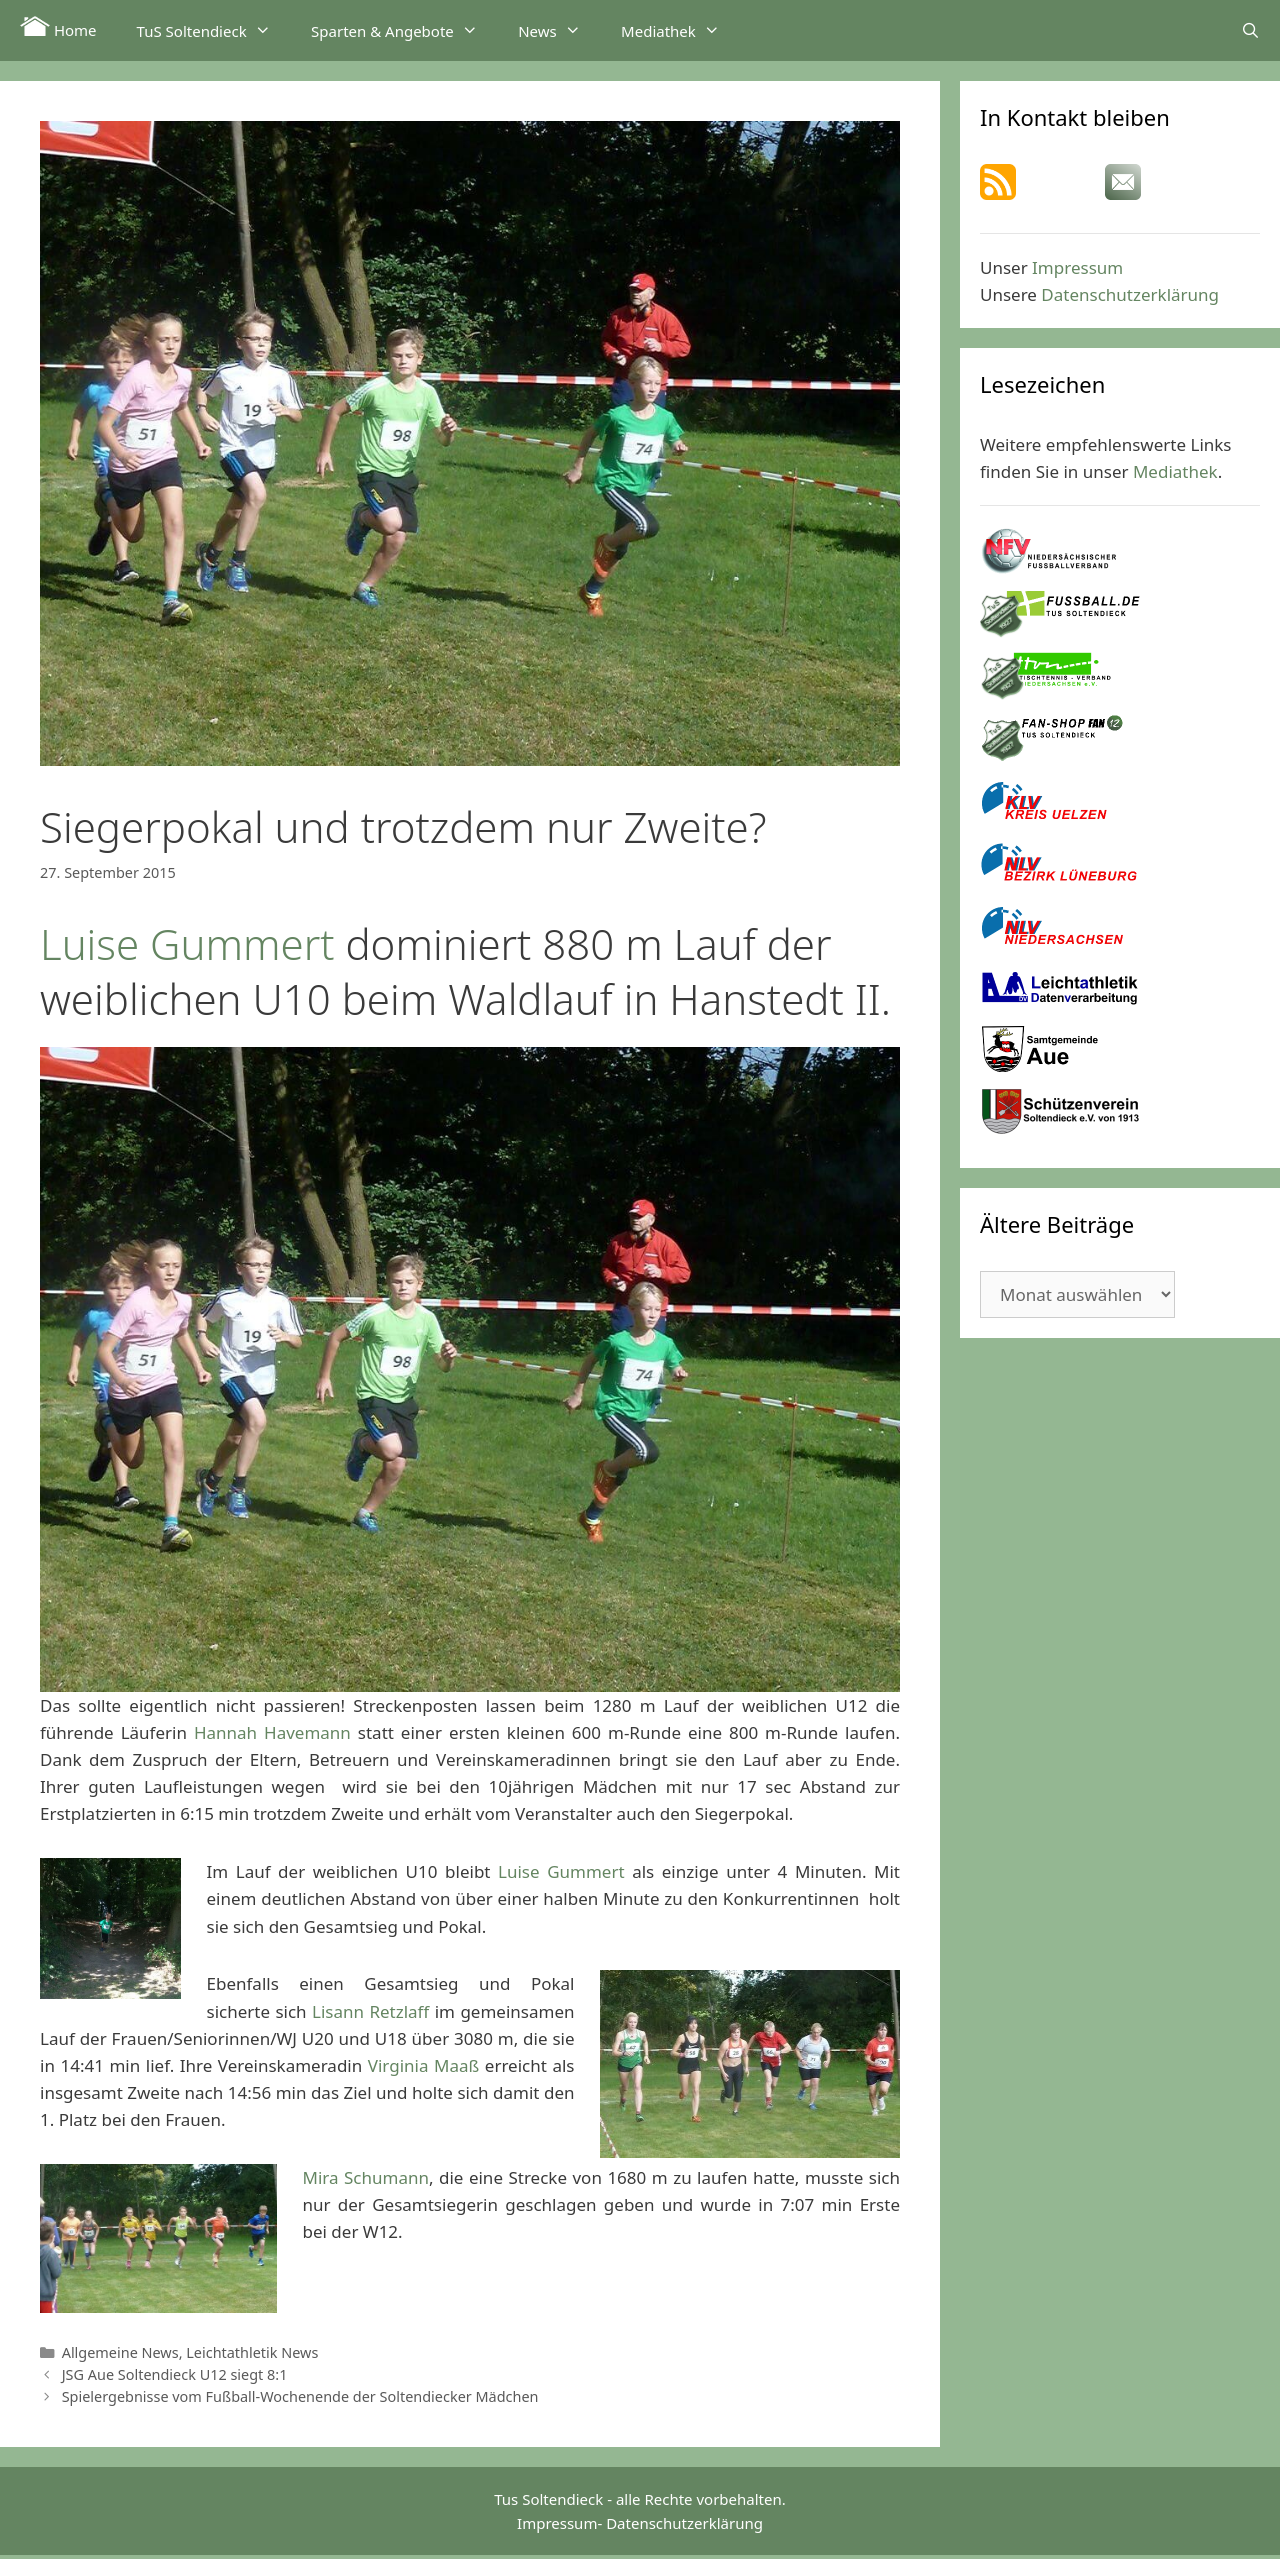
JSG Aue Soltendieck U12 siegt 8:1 (175, 2374)
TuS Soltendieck (214, 30)
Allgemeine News (120, 2352)
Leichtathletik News (252, 2352)
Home (58, 28)
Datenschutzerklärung (1130, 294)
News (559, 30)
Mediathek (680, 30)
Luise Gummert (187, 943)
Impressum (1077, 267)
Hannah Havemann (272, 1732)
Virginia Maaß (423, 2065)
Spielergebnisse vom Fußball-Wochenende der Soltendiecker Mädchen (300, 2396)
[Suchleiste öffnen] (1250, 30)
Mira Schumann (366, 2177)
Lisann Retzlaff (370, 2011)
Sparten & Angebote (404, 30)
